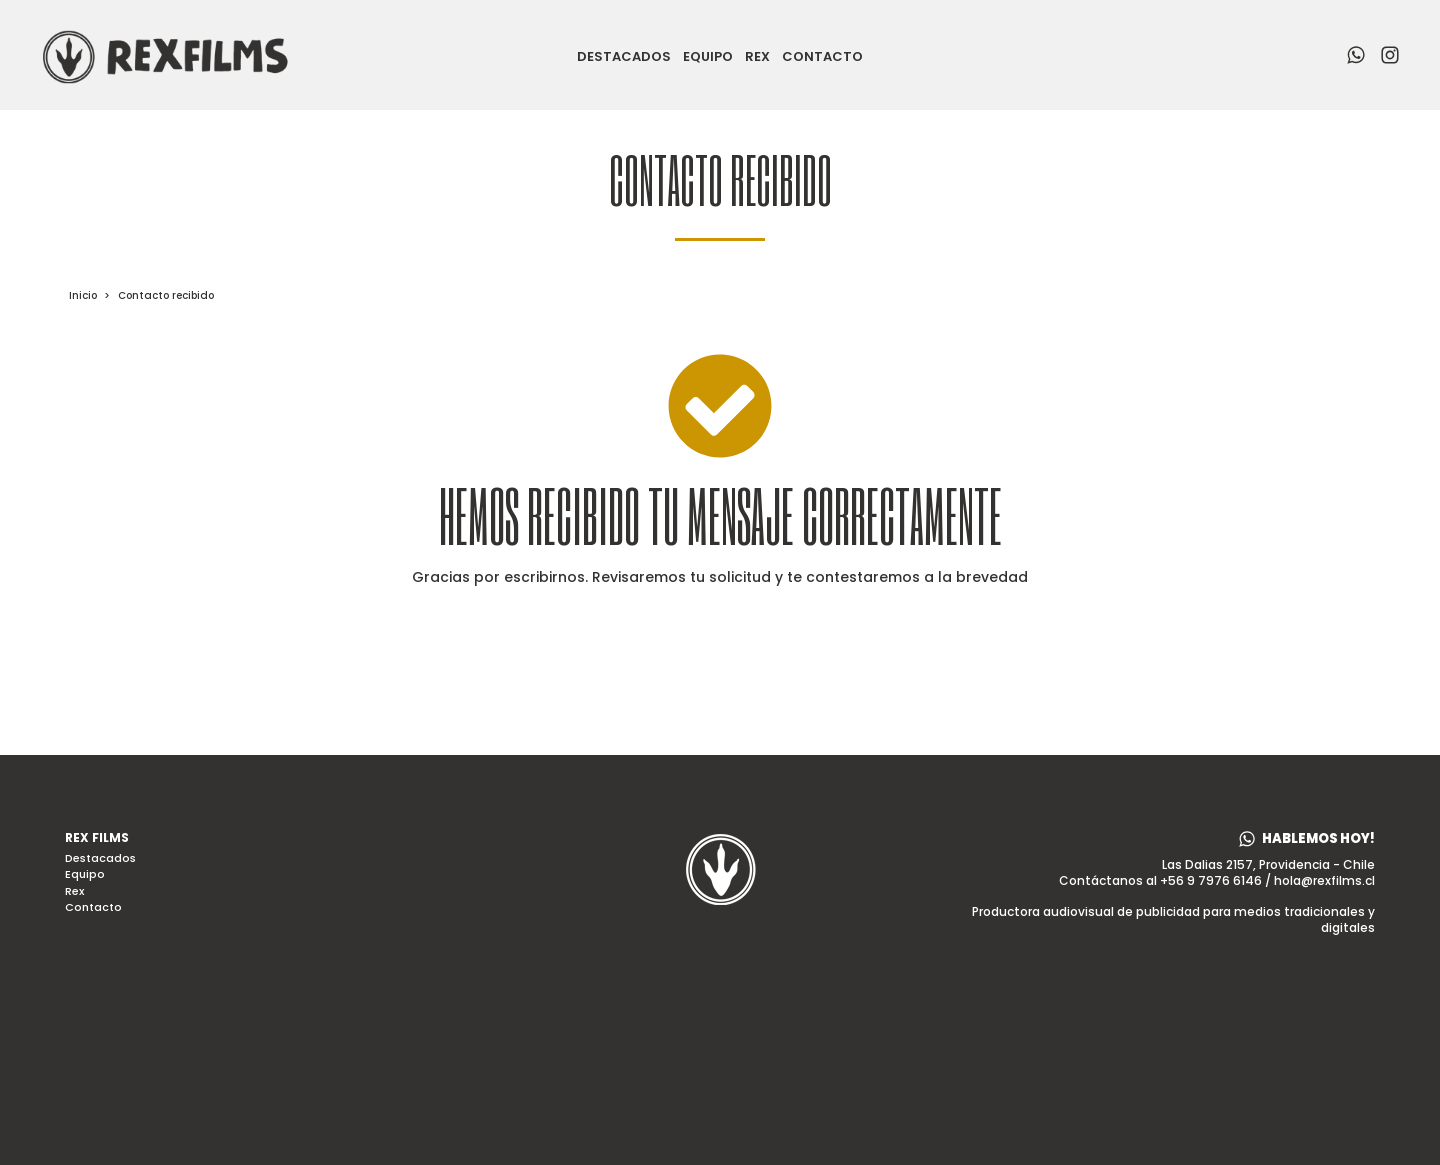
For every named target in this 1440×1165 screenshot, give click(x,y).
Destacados (624, 57)
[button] (1306, 839)
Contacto (822, 57)
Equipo (708, 57)
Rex (757, 57)
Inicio (83, 295)
